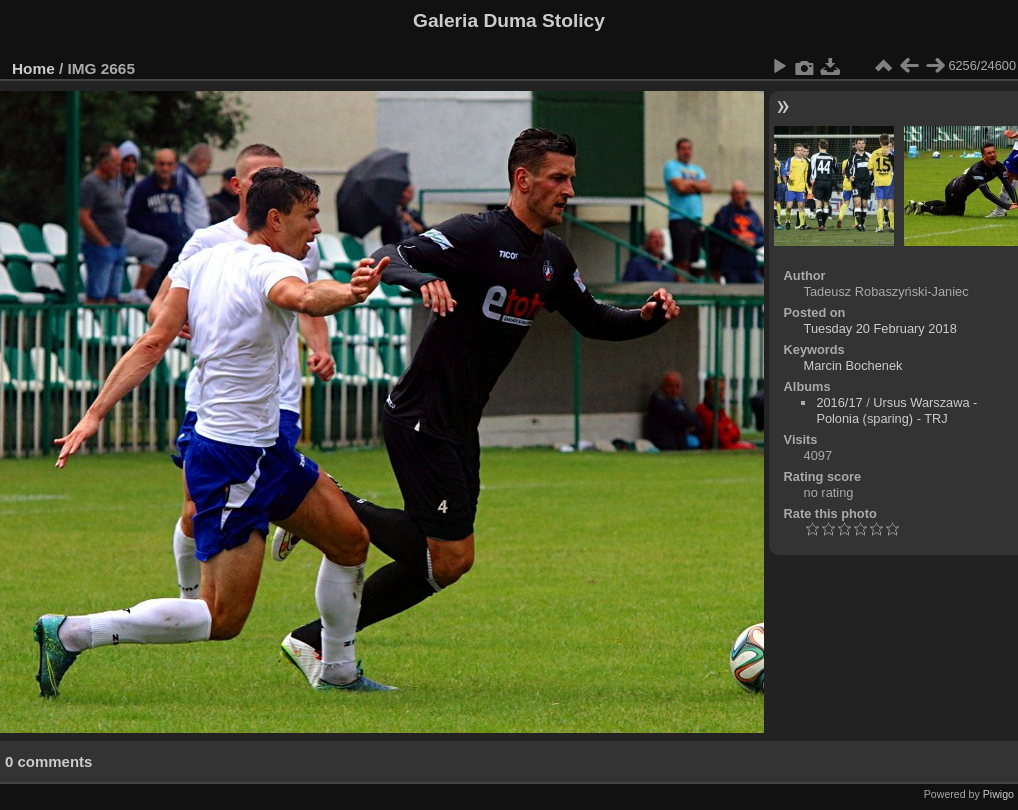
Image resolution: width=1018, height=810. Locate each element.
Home (33, 68)
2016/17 (839, 402)
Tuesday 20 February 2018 (880, 328)
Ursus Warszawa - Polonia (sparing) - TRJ (896, 410)
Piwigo (998, 794)
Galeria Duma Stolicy (509, 20)
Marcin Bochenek (853, 365)
